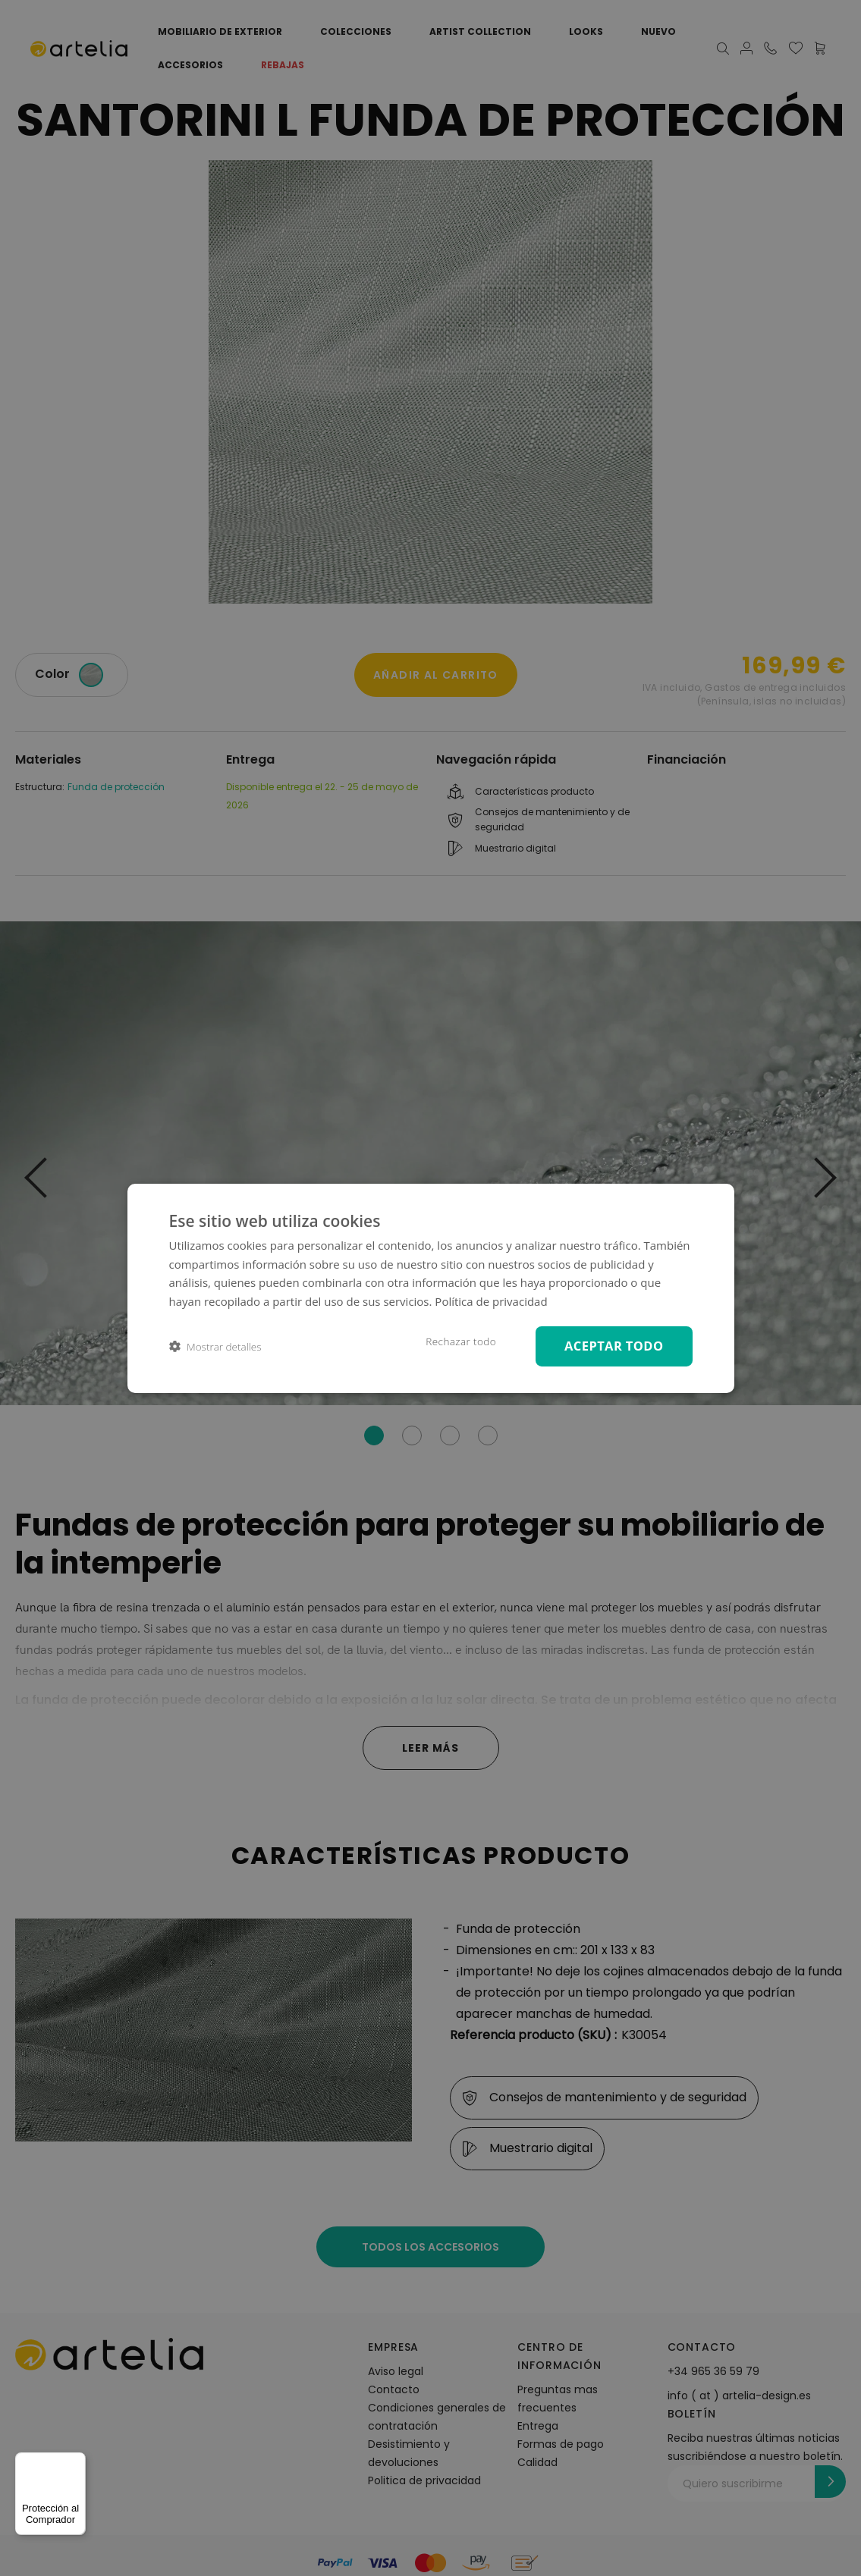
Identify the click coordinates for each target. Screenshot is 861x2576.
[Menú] (77, 2461)
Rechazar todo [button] (461, 1341)
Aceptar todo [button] (613, 1345)
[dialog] (430, 1287)
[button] (215, 1346)
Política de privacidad (491, 1301)
